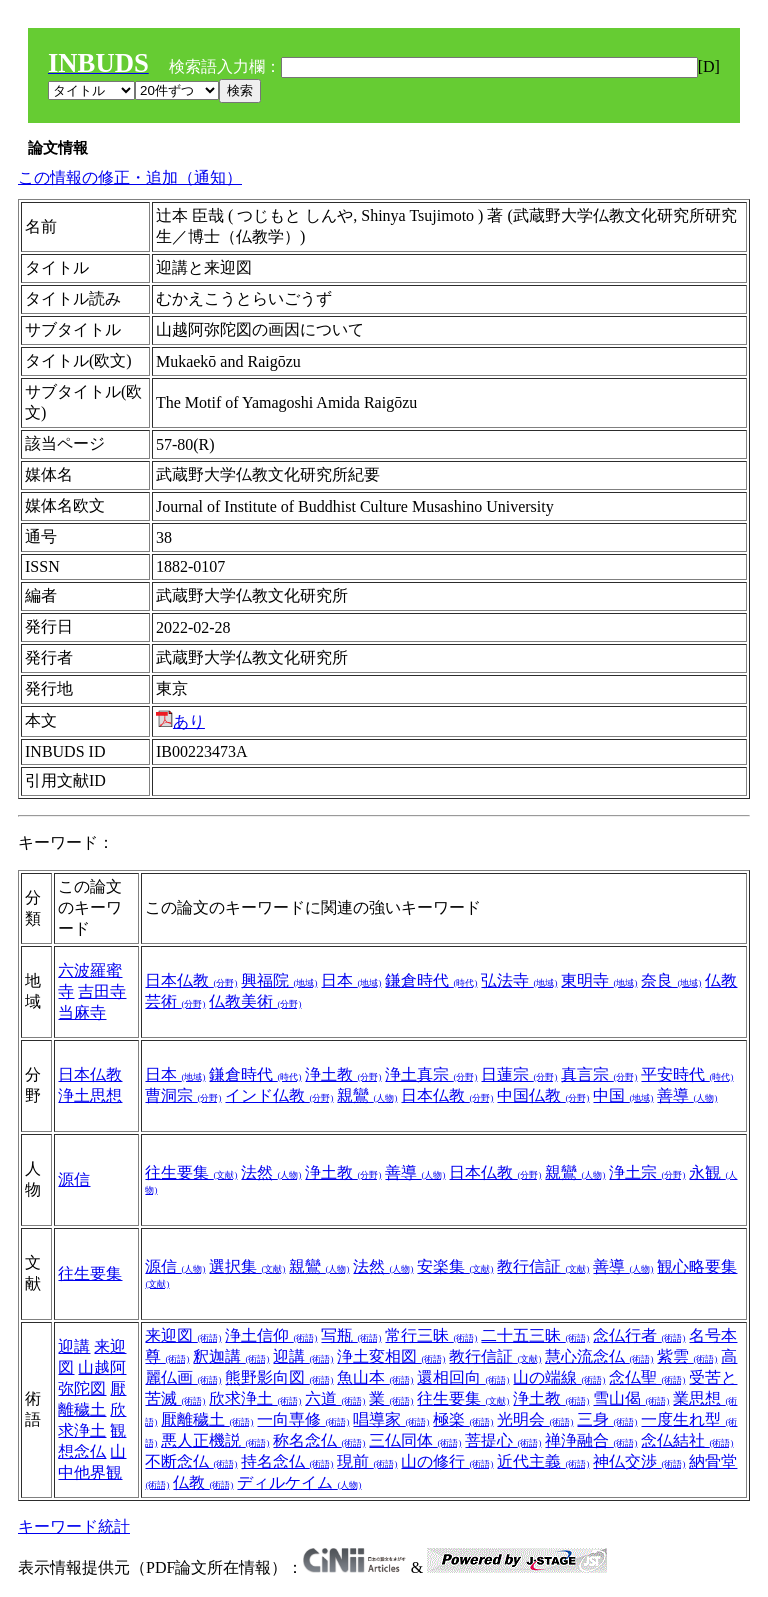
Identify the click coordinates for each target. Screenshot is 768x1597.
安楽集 (455, 1266)
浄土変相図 (391, 1356)
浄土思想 (90, 1095)
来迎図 (183, 1335)
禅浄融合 (591, 1440)
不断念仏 (191, 1461)
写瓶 (351, 1335)
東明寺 (599, 980)
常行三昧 (431, 1335)
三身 (607, 1419)
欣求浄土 (255, 1398)
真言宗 (599, 1074)
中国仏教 (543, 1095)
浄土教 (343, 1074)
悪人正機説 (215, 1440)
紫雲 (687, 1356)
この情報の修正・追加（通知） (130, 177)
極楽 (463, 1419)
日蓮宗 (519, 1074)
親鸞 (367, 1095)
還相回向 (463, 1377)
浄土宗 (647, 1172)
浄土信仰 (271, 1335)
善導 (687, 1095)
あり (180, 721)
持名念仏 (287, 1461)
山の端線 (559, 1377)
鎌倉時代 (431, 980)
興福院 (279, 980)
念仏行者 (639, 1335)
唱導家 (391, 1419)
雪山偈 (631, 1398)
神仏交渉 (639, 1461)
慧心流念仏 (599, 1356)
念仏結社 (687, 1440)
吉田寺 (102, 991)
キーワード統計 (74, 1526)
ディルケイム (299, 1482)
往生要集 (191, 1172)
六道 (335, 1398)
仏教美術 (255, 1001)
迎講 (74, 1346)
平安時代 (687, 1074)
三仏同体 (415, 1440)
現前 (367, 1461)
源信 (74, 1179)
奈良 (671, 980)
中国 (623, 1095)
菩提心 (503, 1440)
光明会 (535, 1419)
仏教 (203, 1482)
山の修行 (447, 1461)
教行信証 (543, 1266)
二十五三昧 (535, 1335)
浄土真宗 (431, 1074)
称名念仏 (319, 1440)
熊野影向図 (279, 1377)
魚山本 (375, 1377)
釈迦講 (231, 1356)
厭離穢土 (207, 1419)
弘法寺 (519, 980)
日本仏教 (191, 980)
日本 (351, 980)
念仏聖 (647, 1377)
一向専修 (303, 1419)
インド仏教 (279, 1095)
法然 (271, 1172)
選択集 (247, 1266)
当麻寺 (82, 1012)
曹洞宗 (183, 1095)
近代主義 (543, 1461)
